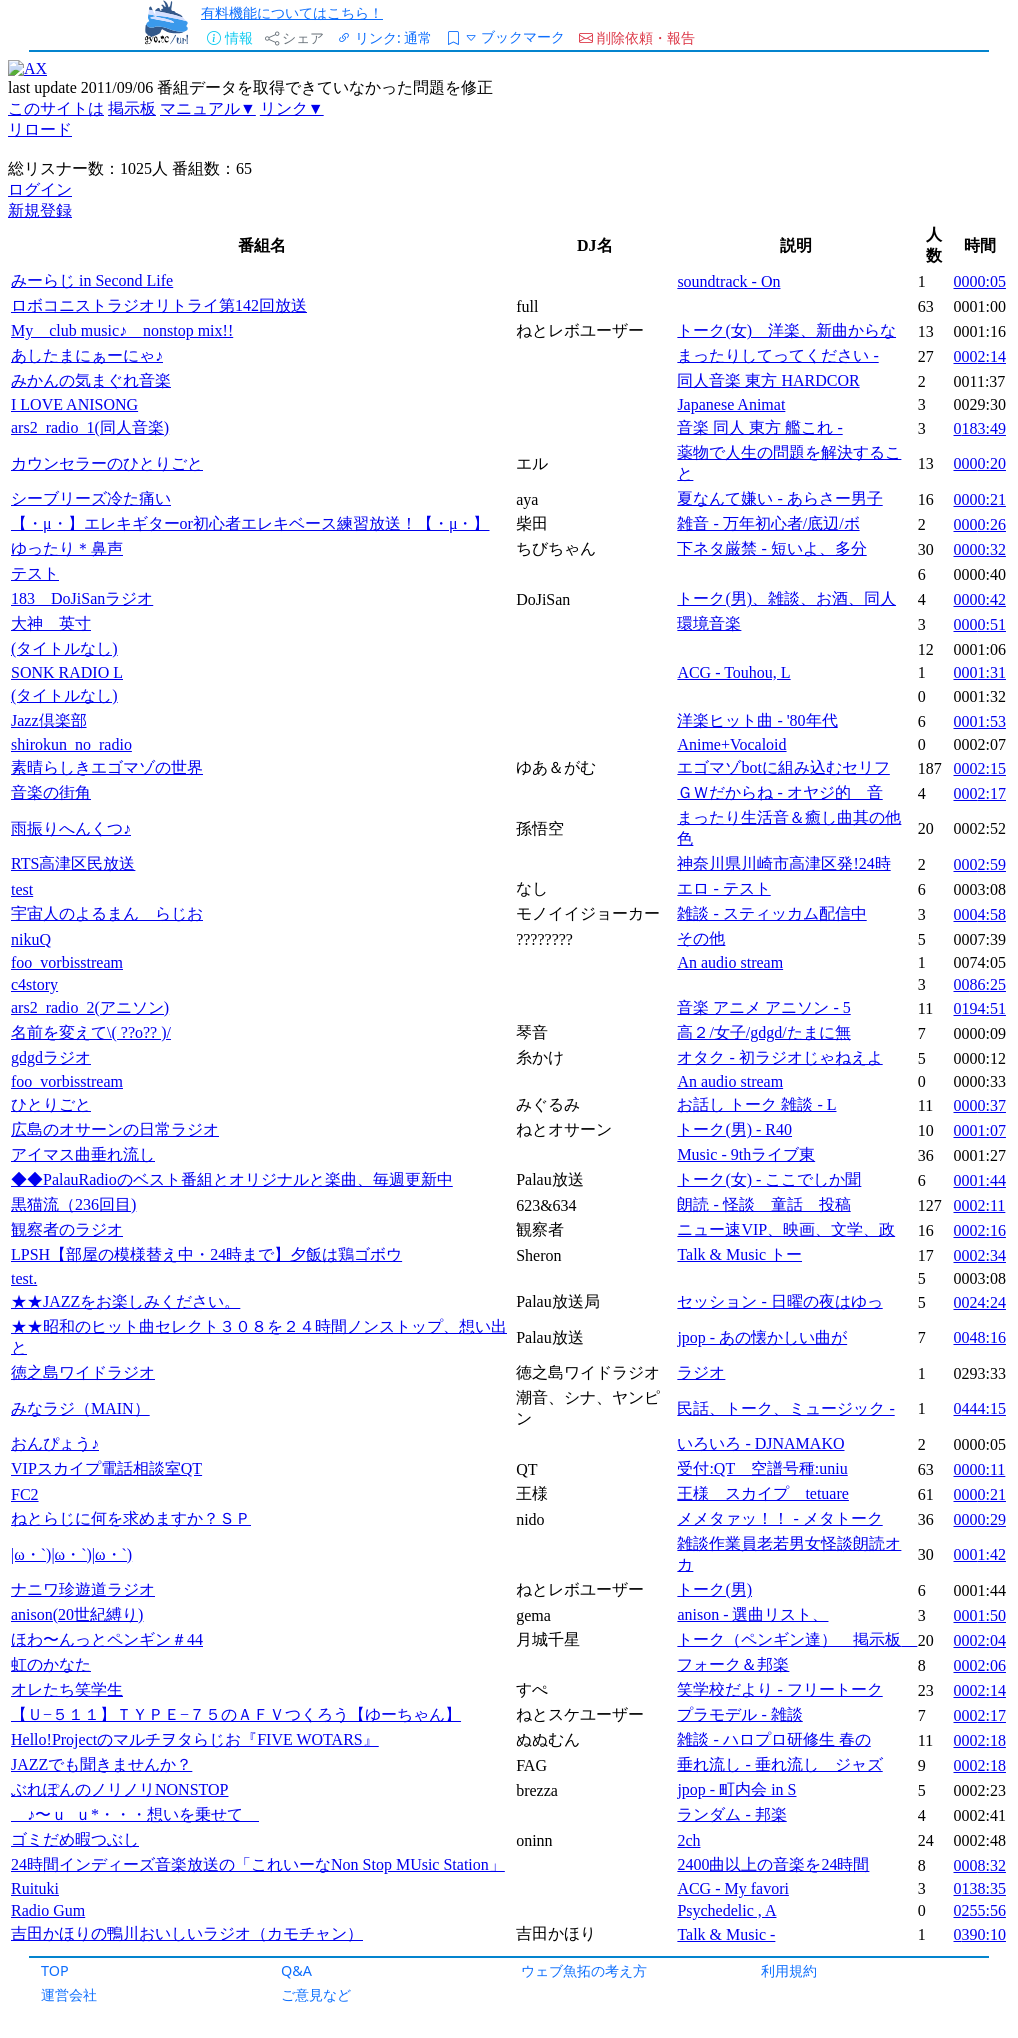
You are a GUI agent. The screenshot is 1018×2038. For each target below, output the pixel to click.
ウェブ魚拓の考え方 (584, 1970)
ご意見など (316, 1994)
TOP (55, 1970)
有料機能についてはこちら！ (292, 12)
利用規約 (789, 1970)
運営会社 (69, 1994)
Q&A (296, 1970)
